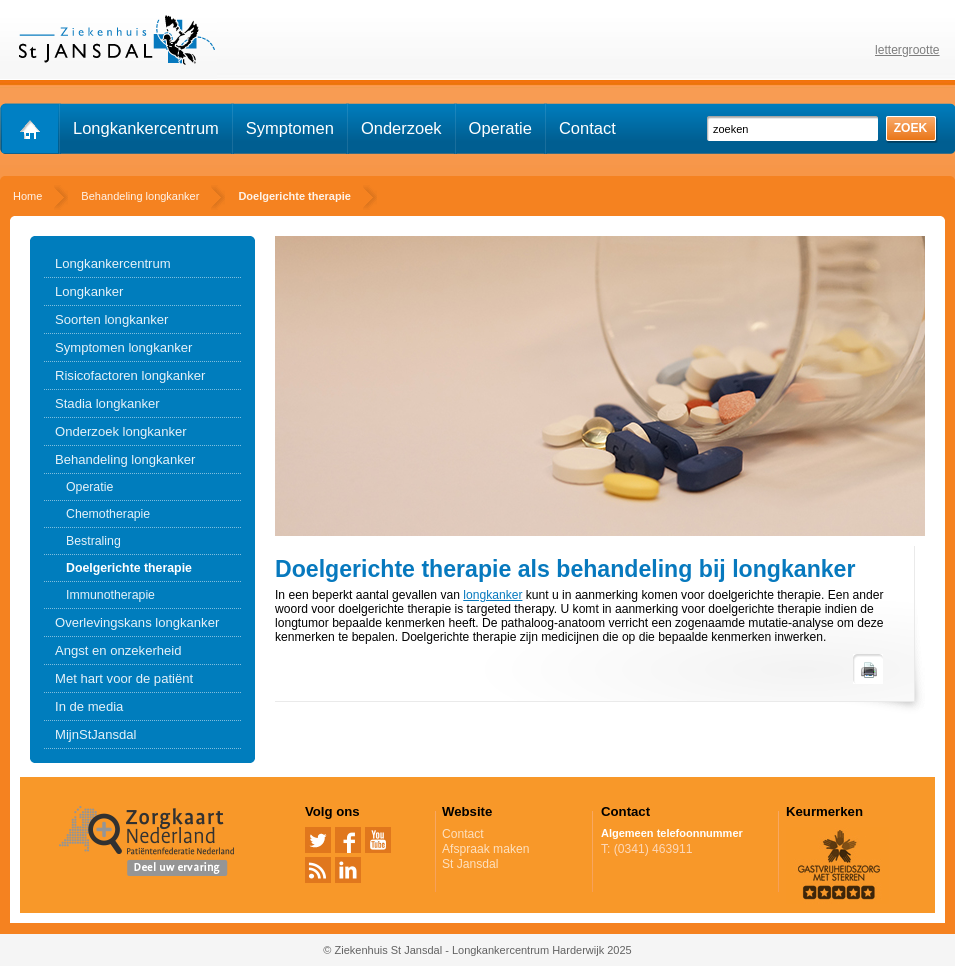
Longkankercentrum (146, 128)
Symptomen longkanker (123, 347)
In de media (89, 706)
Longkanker (89, 291)
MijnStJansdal (95, 734)
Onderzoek (401, 128)
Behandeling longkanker (125, 459)
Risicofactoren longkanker (130, 375)
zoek (911, 128)
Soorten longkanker (111, 319)
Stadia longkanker (107, 403)
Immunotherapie (110, 595)
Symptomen (290, 128)
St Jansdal (470, 864)
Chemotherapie (108, 514)
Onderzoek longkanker (121, 431)
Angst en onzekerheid (118, 650)
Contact (587, 128)
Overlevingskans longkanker (137, 622)
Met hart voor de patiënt (124, 678)
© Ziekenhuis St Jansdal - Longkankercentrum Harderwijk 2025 (477, 950)
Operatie (500, 128)
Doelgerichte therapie (129, 568)
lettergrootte (907, 50)
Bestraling (93, 541)
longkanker (492, 595)
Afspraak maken (514, 849)
